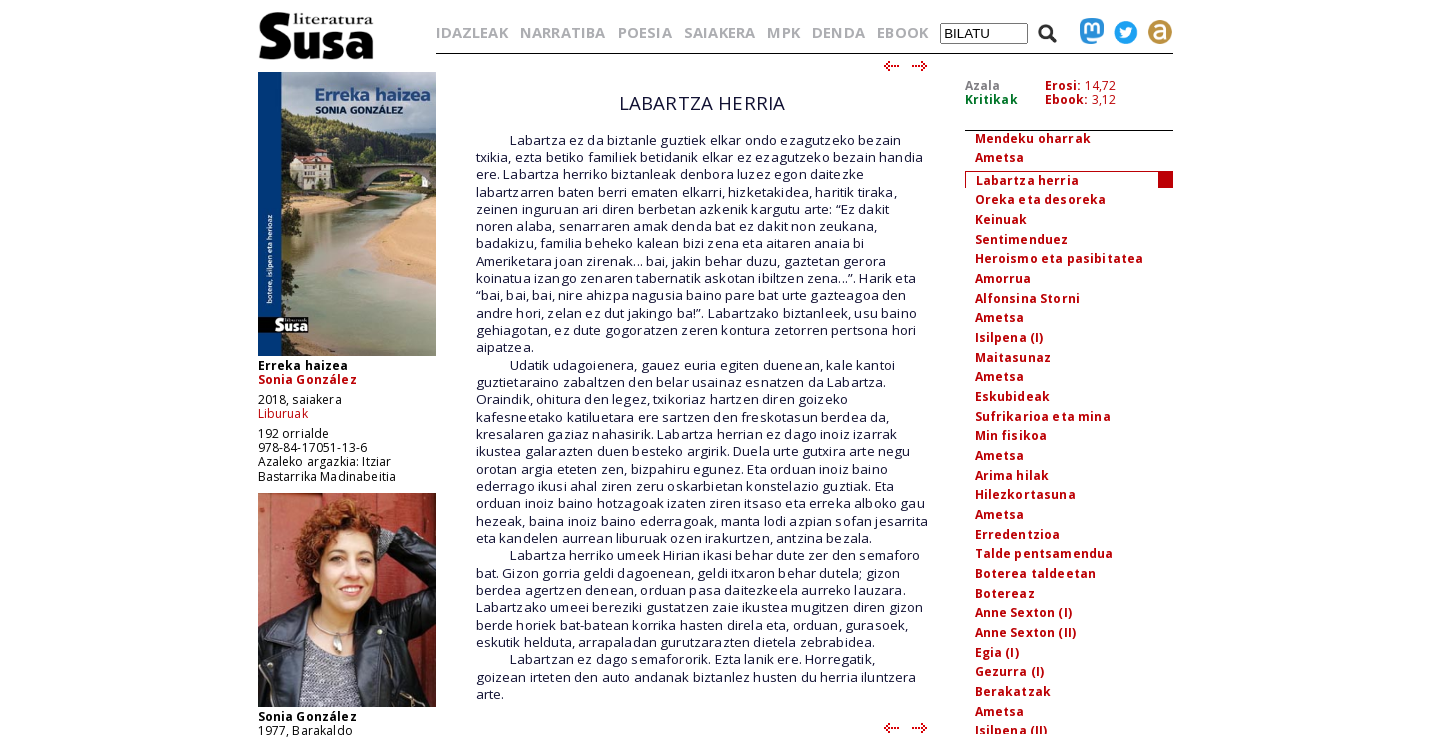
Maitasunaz (1013, 357)
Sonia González (307, 379)
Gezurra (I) (1010, 671)
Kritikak (991, 99)
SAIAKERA (719, 32)
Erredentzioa (1018, 534)
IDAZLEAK (472, 32)
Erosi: (1063, 85)
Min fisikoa (1011, 435)
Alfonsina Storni (1028, 298)
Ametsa (1000, 157)
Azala (983, 85)
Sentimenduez (1022, 239)
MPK (783, 32)
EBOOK (902, 32)
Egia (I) (997, 652)
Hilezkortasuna (1025, 494)
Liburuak (283, 413)
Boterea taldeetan (1036, 573)
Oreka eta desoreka (1041, 199)
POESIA (645, 32)
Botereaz (1005, 593)
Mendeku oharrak (1033, 138)
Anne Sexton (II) (1026, 632)
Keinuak (1001, 219)
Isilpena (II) (1011, 730)
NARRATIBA (562, 32)
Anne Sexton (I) (1023, 612)
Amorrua (1003, 278)
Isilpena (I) (1009, 337)
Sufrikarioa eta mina (1043, 416)
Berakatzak (1013, 691)
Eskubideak (1013, 396)
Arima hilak (1012, 475)
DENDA (838, 32)
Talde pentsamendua (1044, 553)
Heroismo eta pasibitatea (1059, 258)
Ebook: (1067, 99)
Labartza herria (1027, 180)
